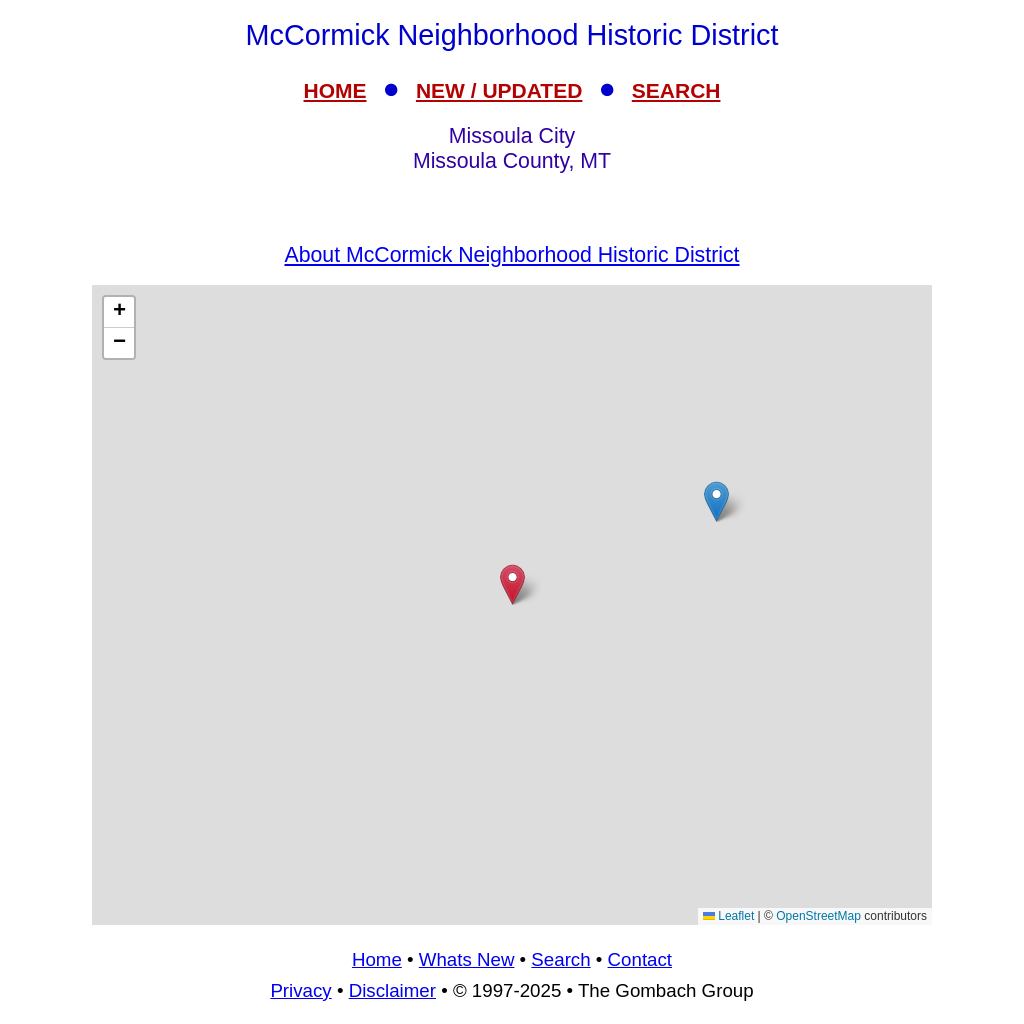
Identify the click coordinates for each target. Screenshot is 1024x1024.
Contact (640, 959)
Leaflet (728, 916)
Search (560, 959)
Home (377, 959)
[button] (716, 501)
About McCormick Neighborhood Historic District (512, 255)
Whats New (467, 959)
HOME (335, 90)
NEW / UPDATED (499, 90)
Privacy (300, 990)
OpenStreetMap (818, 916)
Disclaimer (392, 990)
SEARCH (676, 90)
